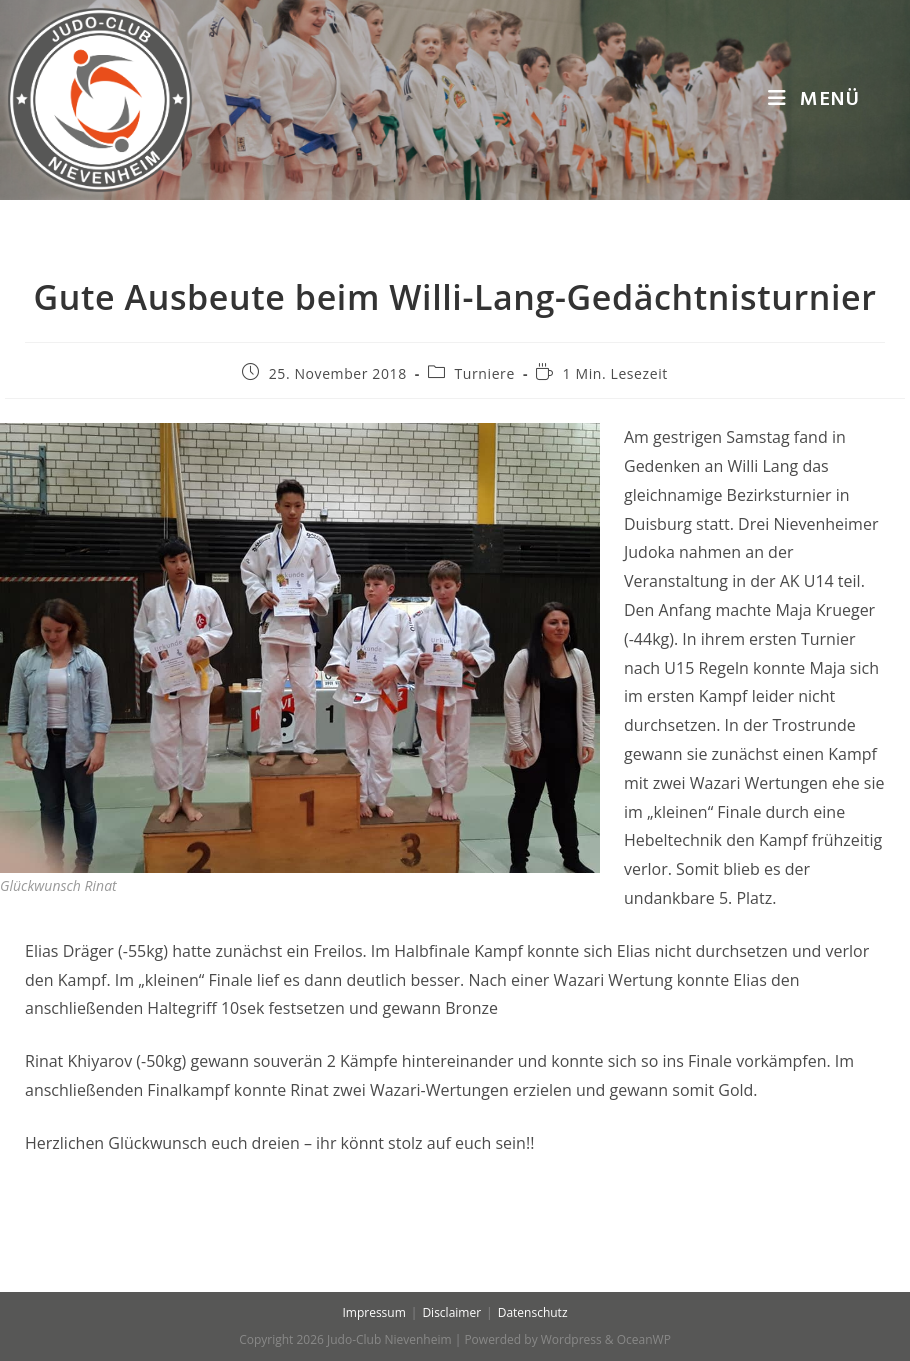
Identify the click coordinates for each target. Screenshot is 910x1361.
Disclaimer (451, 1312)
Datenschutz (533, 1312)
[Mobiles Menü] (814, 100)
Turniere (485, 373)
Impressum (373, 1312)
